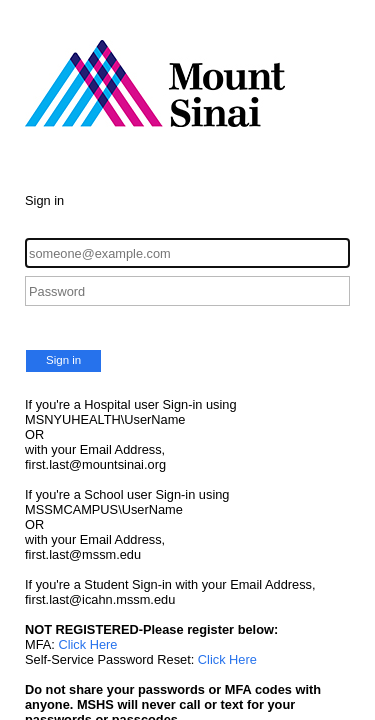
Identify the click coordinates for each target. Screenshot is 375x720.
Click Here (87, 644)
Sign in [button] (63, 360)
